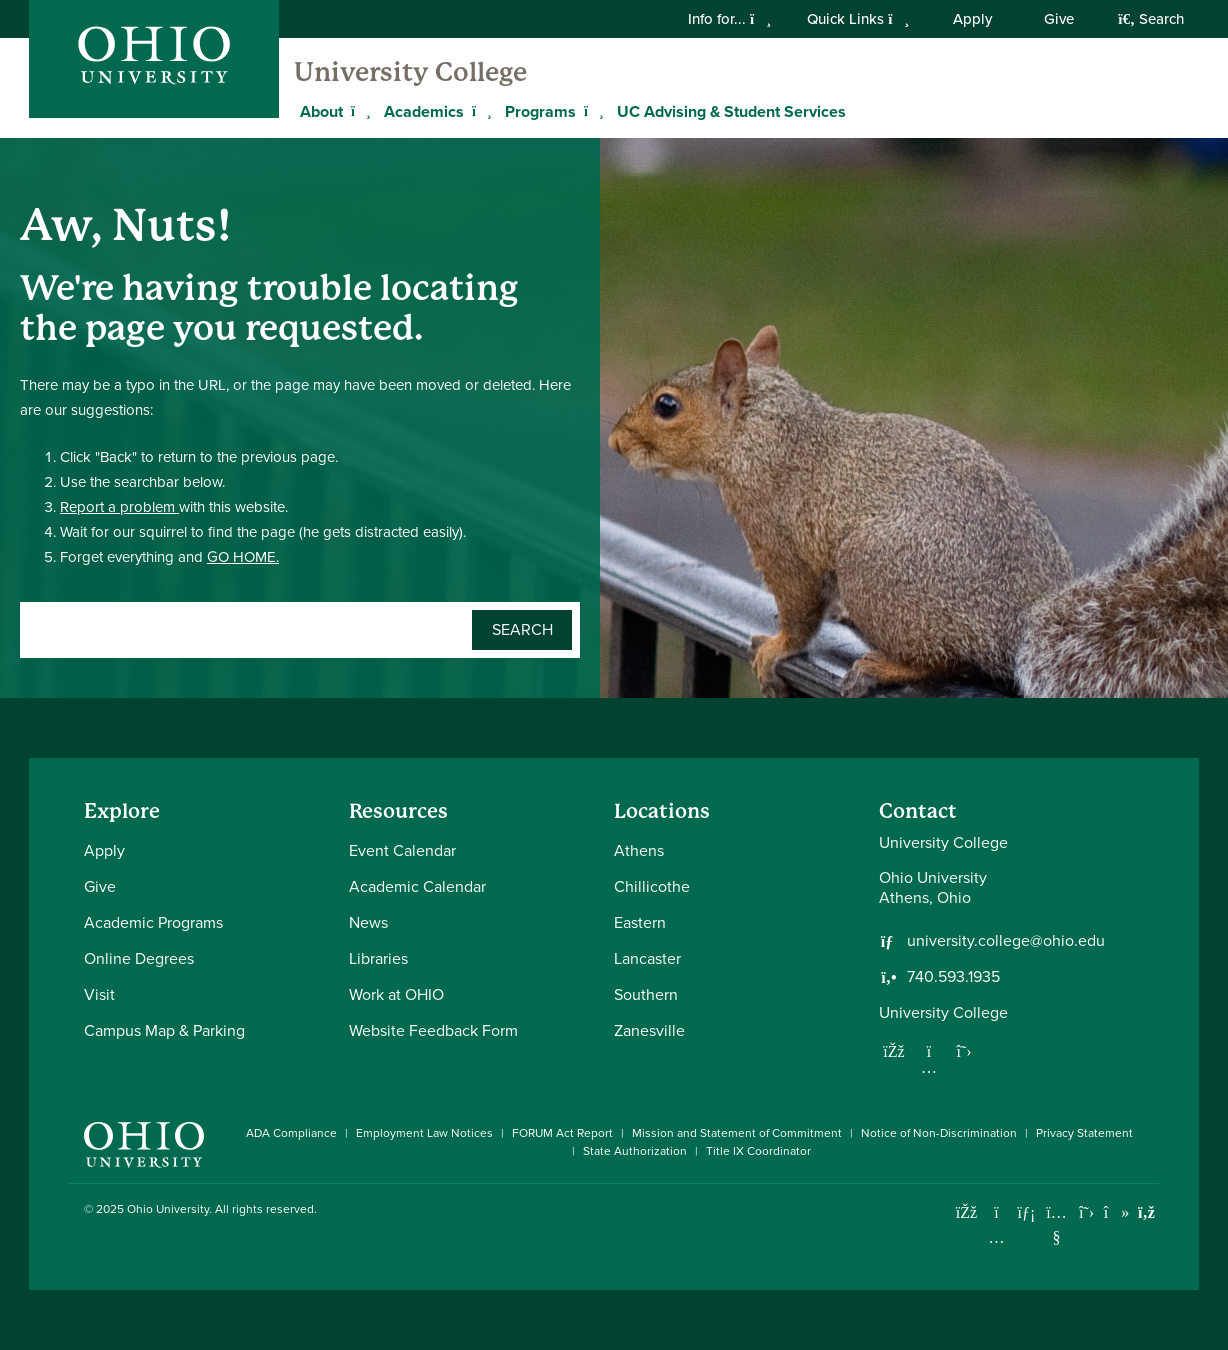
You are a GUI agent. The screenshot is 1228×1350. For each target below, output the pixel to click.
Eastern (640, 922)
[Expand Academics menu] (479, 111)
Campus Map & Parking (164, 1030)
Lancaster (647, 958)
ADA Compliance (291, 1133)
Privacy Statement (1084, 1133)
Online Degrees (139, 958)
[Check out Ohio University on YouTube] (1056, 1225)
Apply (972, 19)
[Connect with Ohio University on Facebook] (966, 1212)
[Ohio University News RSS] (1146, 1212)
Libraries (378, 958)
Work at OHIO (396, 994)
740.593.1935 (953, 977)
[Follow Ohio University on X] (1086, 1212)
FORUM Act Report (562, 1133)
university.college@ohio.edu (1006, 941)
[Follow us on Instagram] (929, 1067)
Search (1151, 19)
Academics (424, 111)
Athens (639, 850)
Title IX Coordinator (758, 1151)
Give (1059, 19)
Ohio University (168, 1209)
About (321, 111)
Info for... (729, 19)
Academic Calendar (417, 886)
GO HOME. (243, 557)
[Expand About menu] (358, 111)
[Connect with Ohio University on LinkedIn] (1026, 1212)
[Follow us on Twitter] (964, 1051)
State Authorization (635, 1151)
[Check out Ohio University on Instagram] (996, 1237)
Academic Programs (153, 922)
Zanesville (649, 1030)
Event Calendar (402, 850)
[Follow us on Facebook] (894, 1051)
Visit (99, 994)
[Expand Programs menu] (591, 111)
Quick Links (858, 19)
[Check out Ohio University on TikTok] (1116, 1212)
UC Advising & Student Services (731, 111)
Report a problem (119, 507)
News (368, 922)
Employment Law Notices (424, 1133)
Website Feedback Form (433, 1030)
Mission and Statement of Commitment (737, 1133)
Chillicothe (652, 886)
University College (410, 72)
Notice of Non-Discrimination (939, 1133)
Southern (646, 994)
